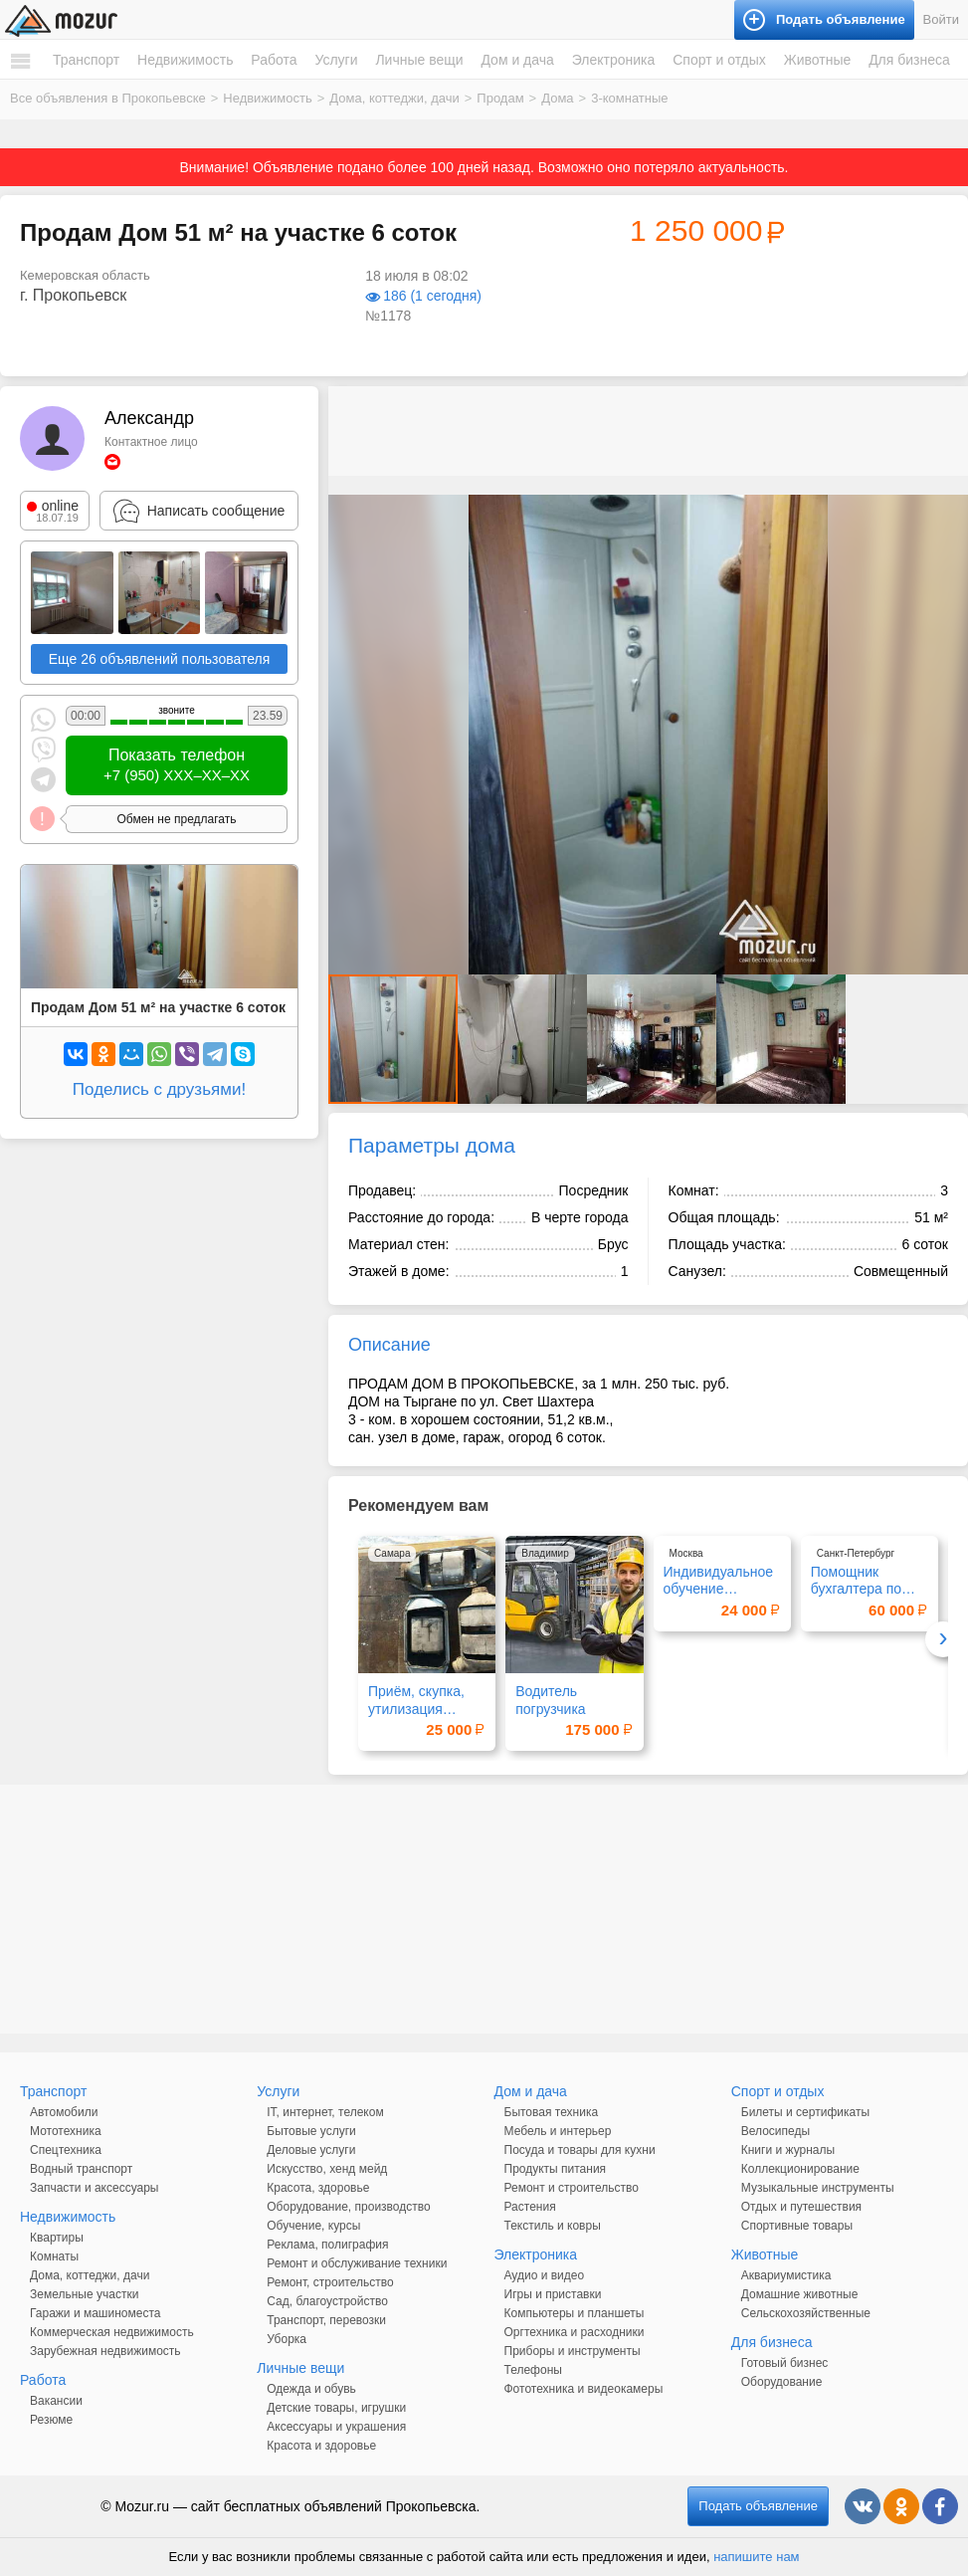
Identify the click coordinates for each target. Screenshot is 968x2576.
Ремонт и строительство (571, 2188)
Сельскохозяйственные (806, 2313)
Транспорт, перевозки (326, 2320)
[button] (950, 513)
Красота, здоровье (318, 2188)
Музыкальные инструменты (817, 2188)
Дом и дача (517, 60)
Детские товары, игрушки (336, 2408)
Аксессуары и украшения (336, 2427)
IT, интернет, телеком (325, 2112)
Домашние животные (800, 2294)
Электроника (614, 60)
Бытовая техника (551, 2112)
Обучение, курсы (313, 2226)
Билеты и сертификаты (805, 2112)
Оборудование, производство (348, 2207)
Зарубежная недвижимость (105, 2351)
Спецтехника (65, 2150)
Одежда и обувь (311, 2389)
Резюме (51, 2420)
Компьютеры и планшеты (574, 2313)
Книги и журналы (788, 2150)
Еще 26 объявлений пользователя (160, 659)
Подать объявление (758, 2505)
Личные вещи (419, 60)
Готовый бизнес (785, 2363)
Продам (500, 98)
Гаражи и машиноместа (95, 2313)
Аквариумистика (786, 2275)
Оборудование (782, 2382)
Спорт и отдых (719, 60)
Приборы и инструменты (572, 2351)
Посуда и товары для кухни (580, 2150)
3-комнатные (629, 98)
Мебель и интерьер (558, 2131)
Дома (557, 98)
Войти (941, 19)
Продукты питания (555, 2169)
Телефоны (533, 2370)
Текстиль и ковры (552, 2226)
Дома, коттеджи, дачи (394, 98)
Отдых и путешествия (801, 2207)
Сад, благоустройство (327, 2301)
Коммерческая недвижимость (112, 2332)
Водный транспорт (81, 2169)
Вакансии (56, 2401)
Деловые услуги (311, 2150)
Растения (530, 2207)
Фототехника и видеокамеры (584, 2389)
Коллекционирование (800, 2169)
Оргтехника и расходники (574, 2332)
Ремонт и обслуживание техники (357, 2263)
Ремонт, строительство (330, 2282)
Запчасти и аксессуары (94, 2188)
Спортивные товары (797, 2226)
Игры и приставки (553, 2294)
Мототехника (65, 2131)
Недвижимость (185, 60)
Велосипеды (775, 2131)
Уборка (286, 2339)
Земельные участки (84, 2294)
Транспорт (86, 60)
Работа (273, 60)
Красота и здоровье (321, 2446)
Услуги (335, 60)
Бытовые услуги (311, 2131)
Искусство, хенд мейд (327, 2169)
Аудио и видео (544, 2275)
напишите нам (756, 2556)
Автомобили (63, 2112)
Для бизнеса (909, 60)
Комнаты (54, 2256)
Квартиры (57, 2238)
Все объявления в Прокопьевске (108, 98)
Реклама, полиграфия (327, 2245)
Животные (818, 60)
